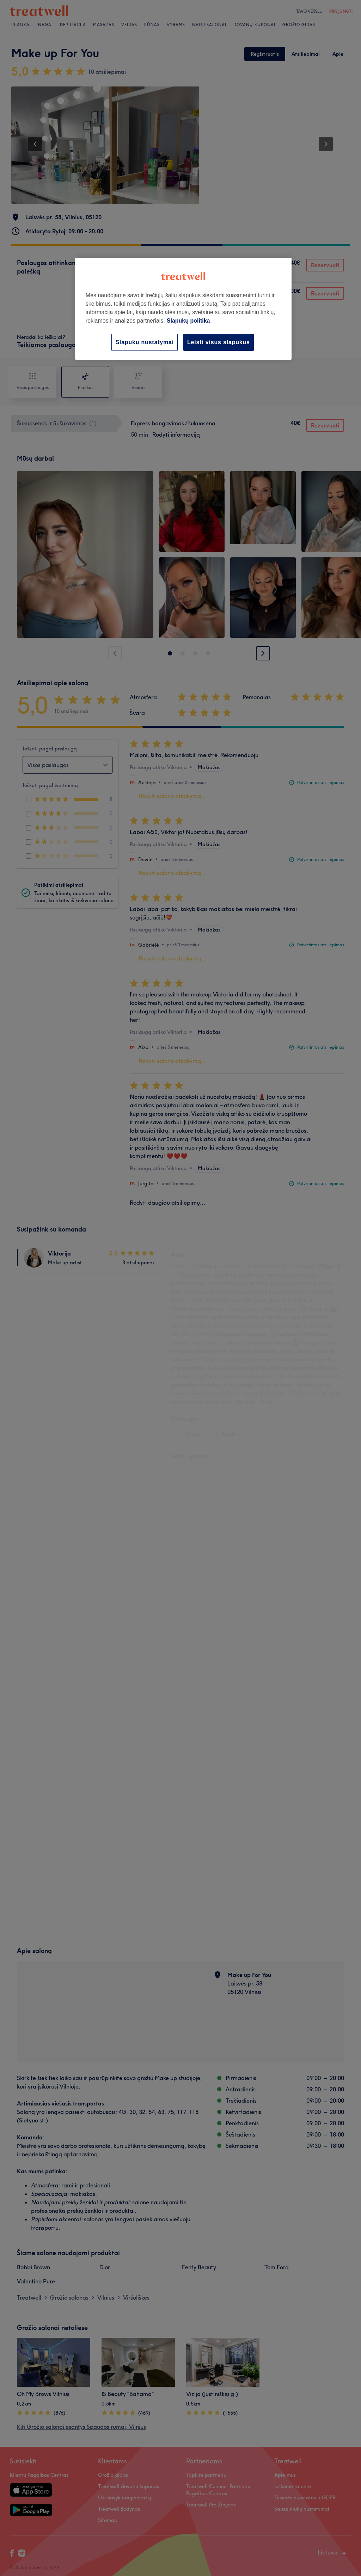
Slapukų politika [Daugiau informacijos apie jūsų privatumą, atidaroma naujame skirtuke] (188, 321)
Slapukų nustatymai (144, 342)
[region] (183, 309)
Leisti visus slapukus (218, 342)
